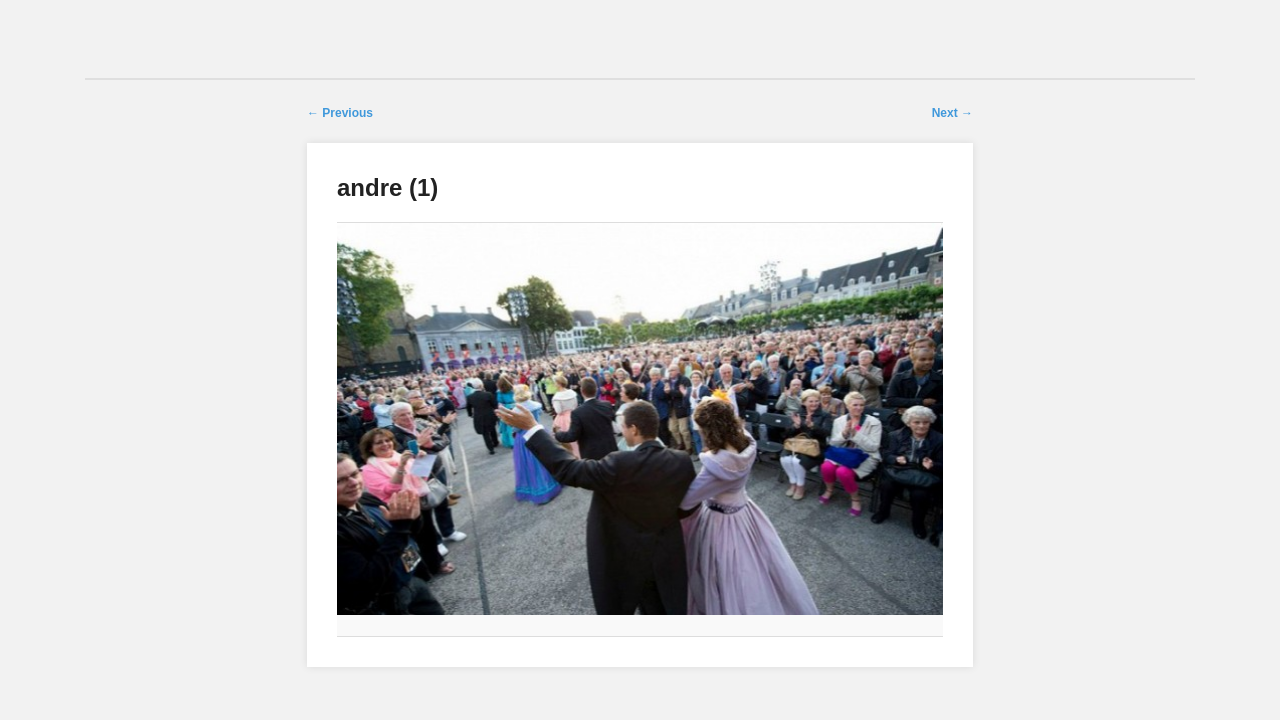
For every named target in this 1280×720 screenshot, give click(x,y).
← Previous (340, 113)
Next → (952, 113)
